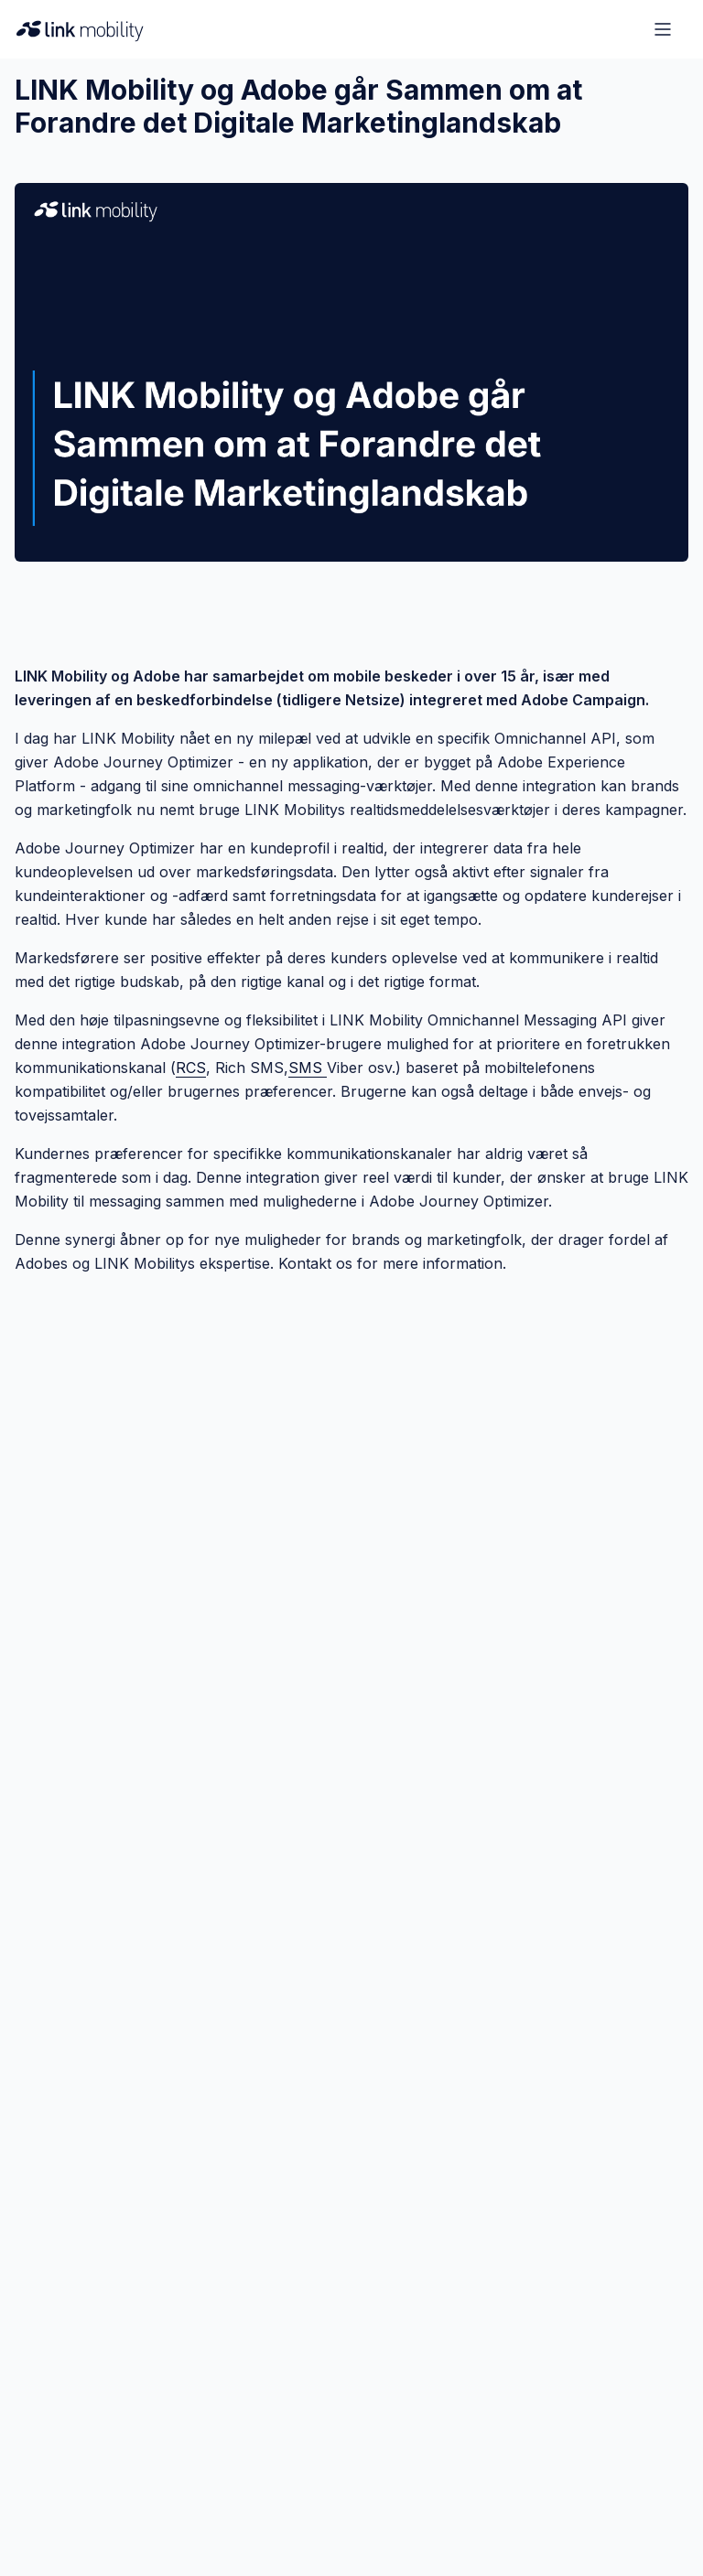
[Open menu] (663, 29)
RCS (191, 1067)
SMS (307, 1067)
